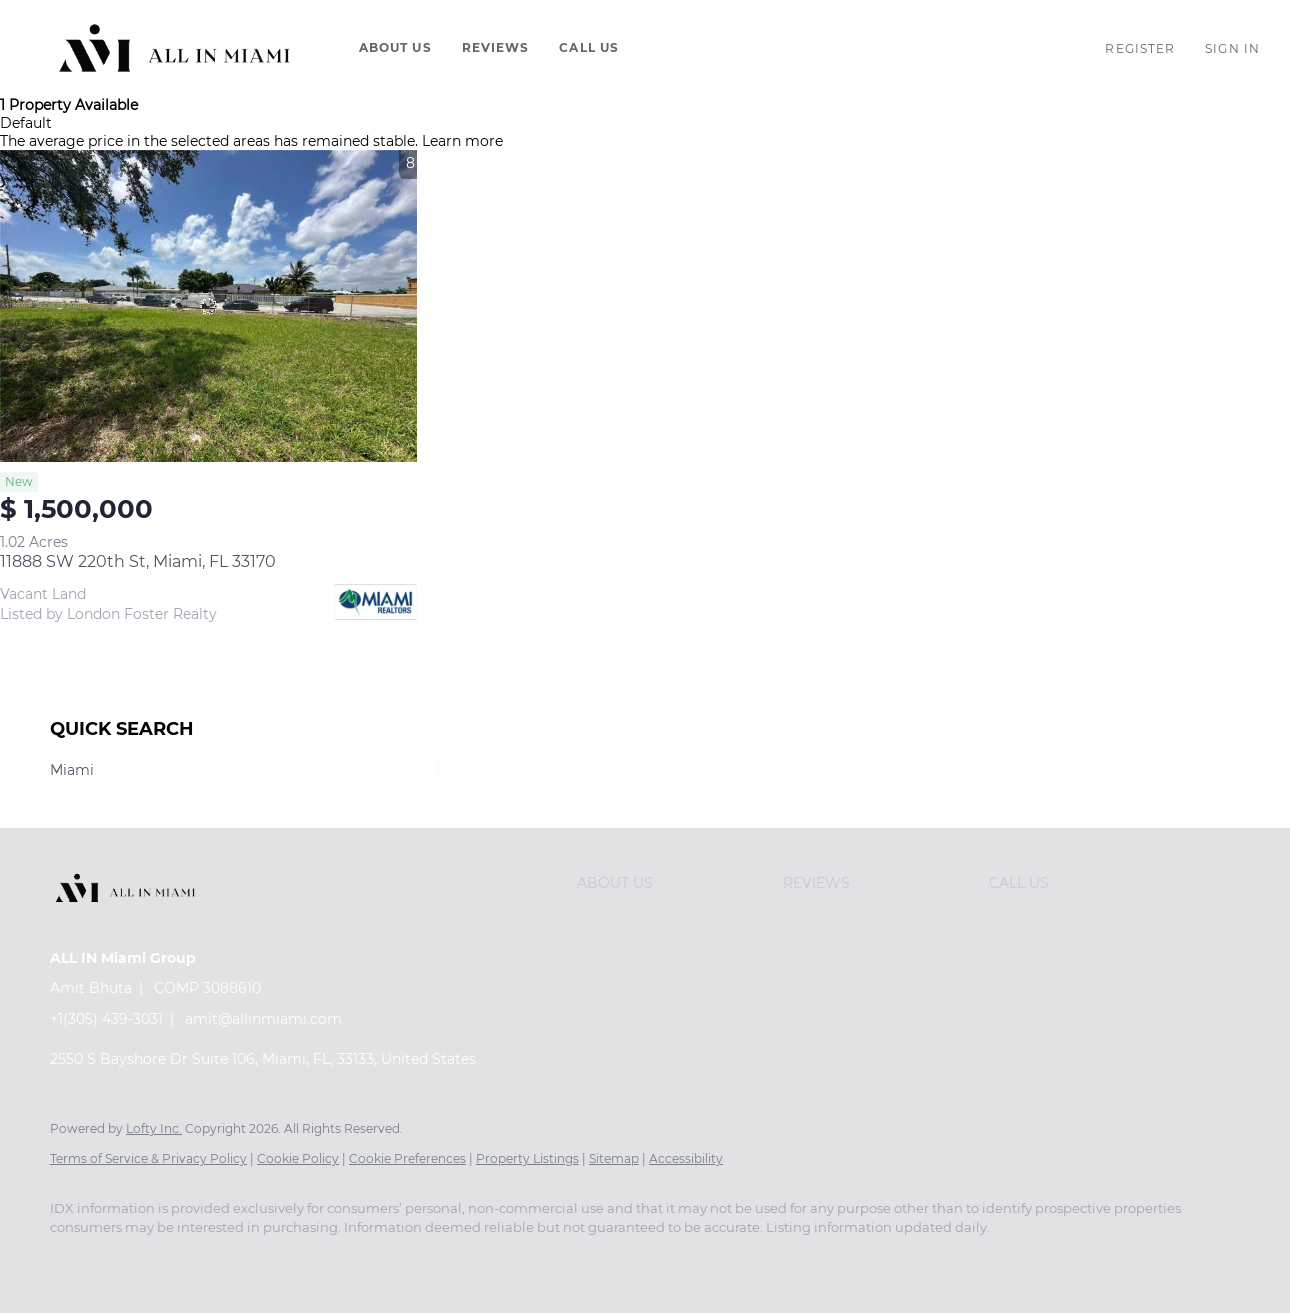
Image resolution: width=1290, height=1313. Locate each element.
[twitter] (190, 1262)
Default (26, 123)
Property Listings (527, 1158)
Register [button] (1140, 48)
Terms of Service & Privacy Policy (148, 1158)
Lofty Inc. (154, 1128)
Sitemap (614, 1158)
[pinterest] (538, 1262)
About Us (395, 47)
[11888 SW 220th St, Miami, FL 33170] (208, 306)
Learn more (462, 141)
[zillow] (248, 1262)
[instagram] (306, 1262)
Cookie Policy (298, 1158)
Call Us (589, 47)
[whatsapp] (596, 1262)
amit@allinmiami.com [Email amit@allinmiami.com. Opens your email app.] (263, 1019)
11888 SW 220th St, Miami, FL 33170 (138, 561)
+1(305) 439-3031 (106, 1019)
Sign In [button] (1232, 48)
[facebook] (74, 1262)
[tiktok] (422, 1262)
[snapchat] (480, 1262)
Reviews (496, 47)
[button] (174, 48)
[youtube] (364, 1262)
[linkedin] (132, 1262)
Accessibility (686, 1158)
